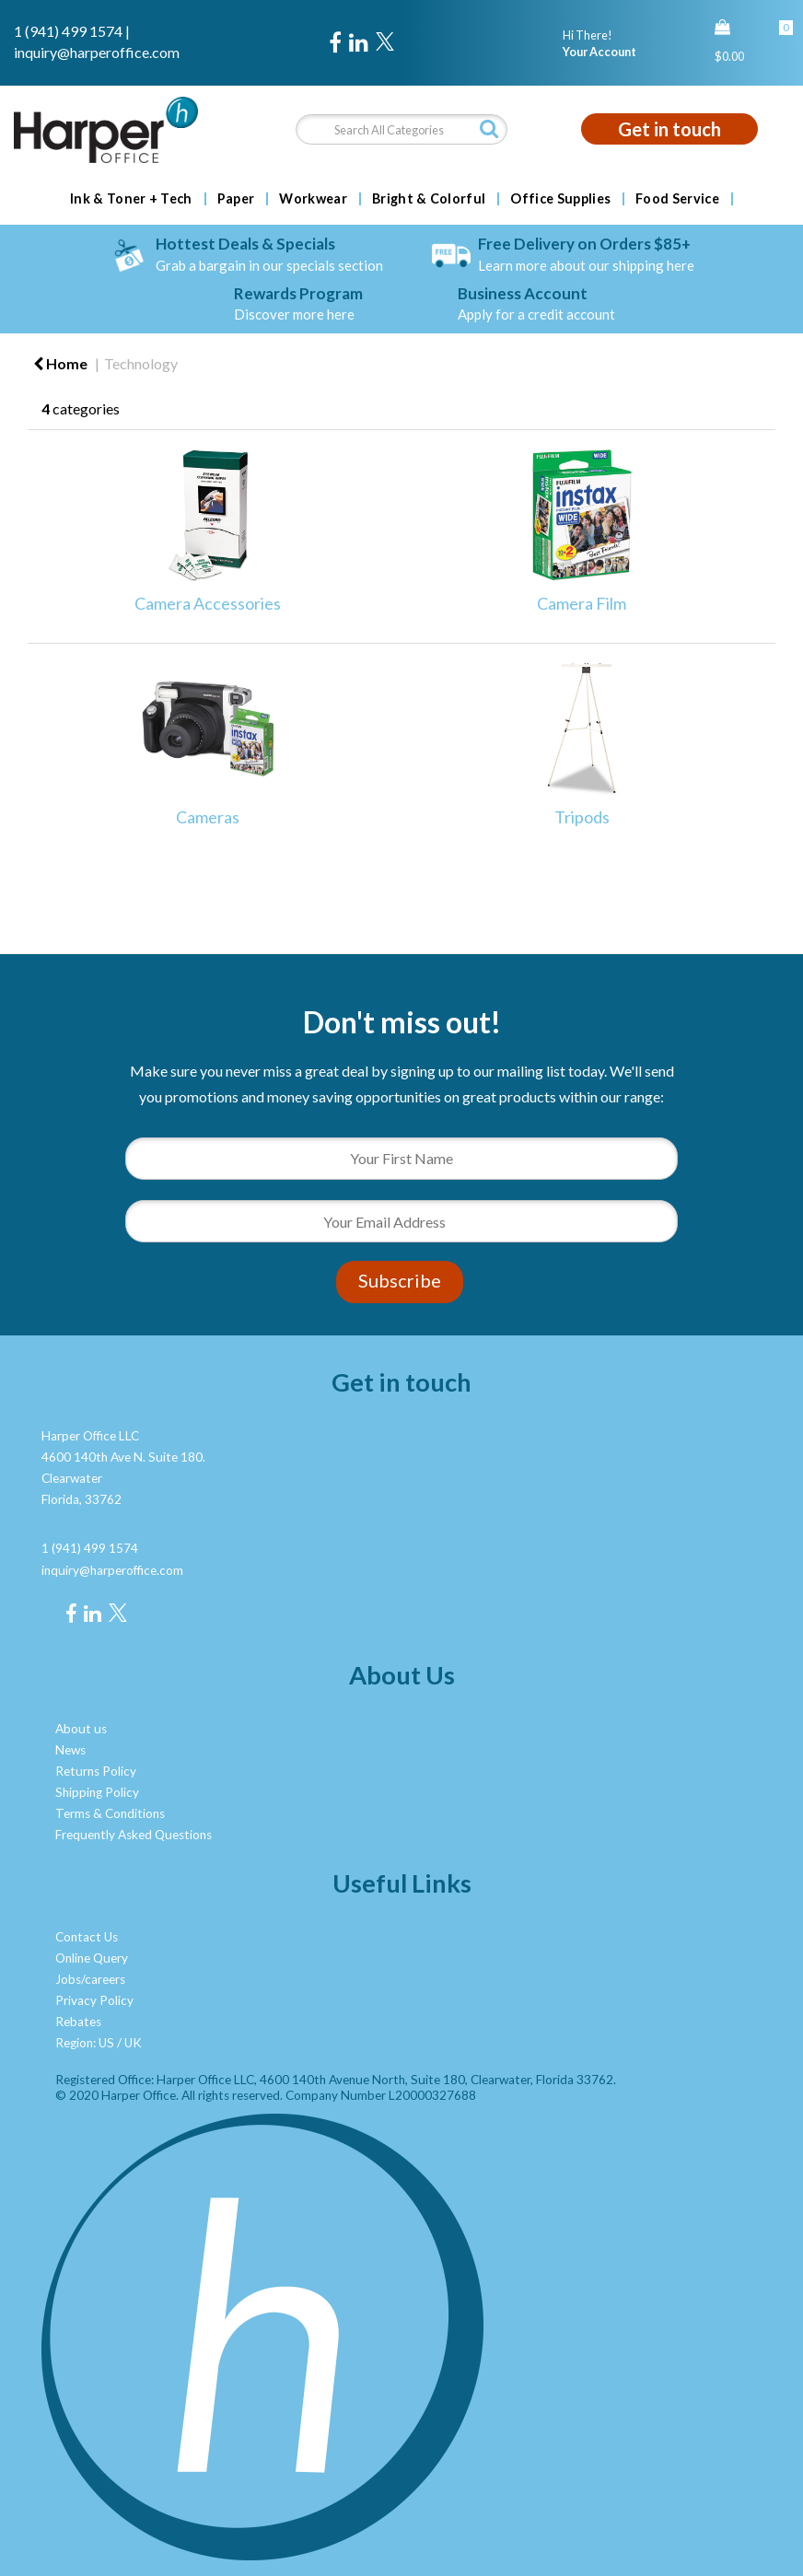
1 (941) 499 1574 (68, 31)
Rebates (78, 2021)
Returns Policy (95, 1771)
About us (81, 1728)
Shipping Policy (97, 1792)
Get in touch (669, 129)
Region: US (84, 2042)
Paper (236, 198)
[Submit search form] (489, 128)
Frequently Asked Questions (133, 1834)
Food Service (677, 198)
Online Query (91, 1958)
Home (60, 363)
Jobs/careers (90, 1979)
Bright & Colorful (428, 198)
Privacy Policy (94, 2000)
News (70, 1750)
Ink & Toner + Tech (131, 198)
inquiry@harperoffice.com (97, 52)
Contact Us (86, 1936)
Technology (141, 363)
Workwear (313, 198)
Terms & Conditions (110, 1813)
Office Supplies (560, 198)
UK (133, 2042)
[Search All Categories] (402, 129)
